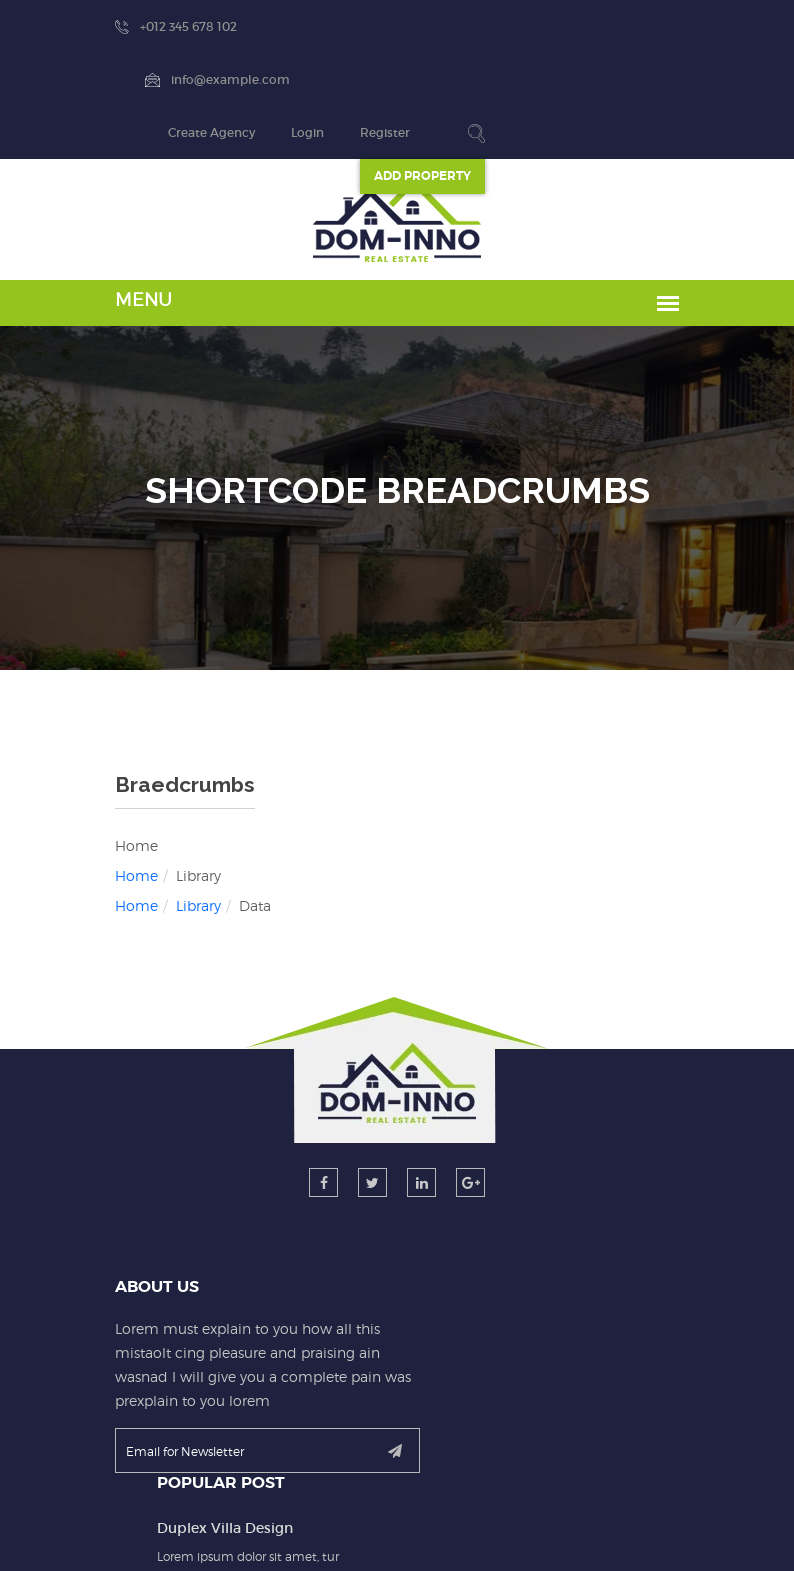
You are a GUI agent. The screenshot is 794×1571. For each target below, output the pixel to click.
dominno (391, 1532)
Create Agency (483, 27)
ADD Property (694, 70)
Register (657, 26)
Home (58, 769)
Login (579, 26)
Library (120, 799)
